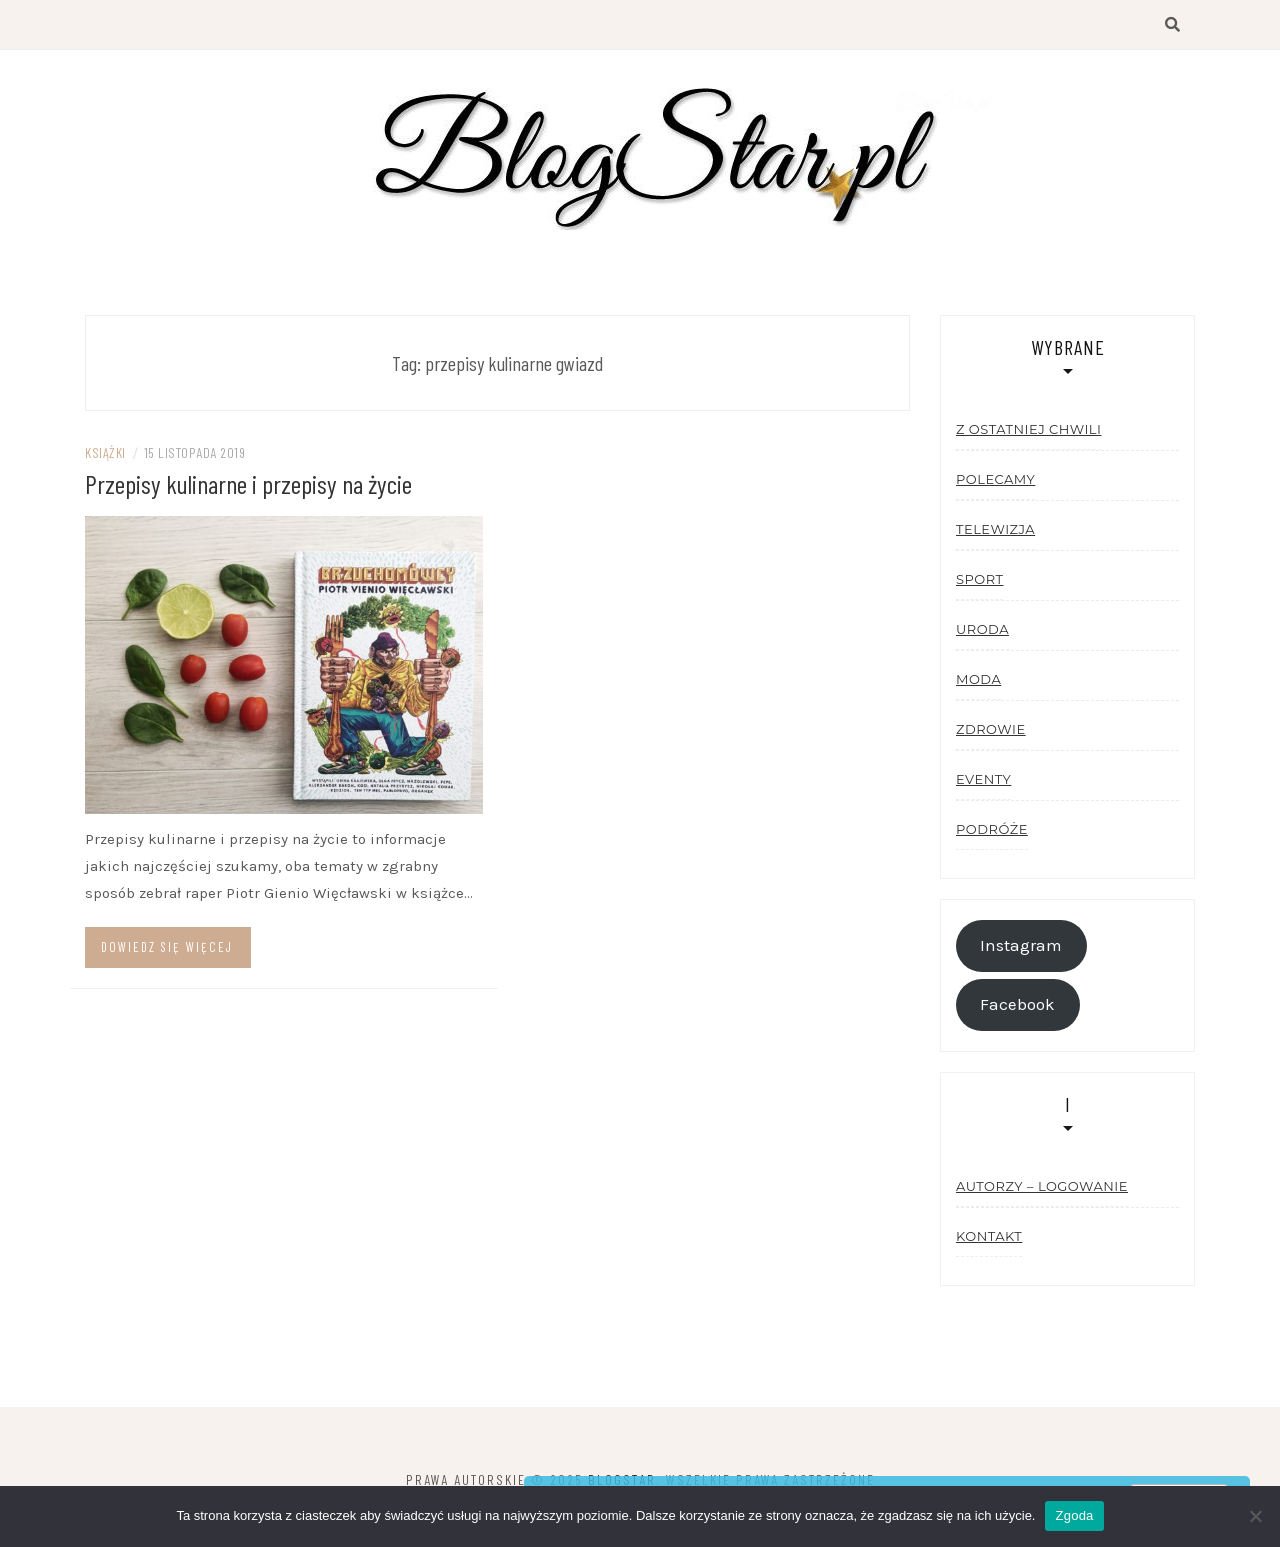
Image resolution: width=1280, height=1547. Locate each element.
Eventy (983, 779)
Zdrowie (991, 729)
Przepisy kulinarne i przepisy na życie (248, 483)
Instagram (1021, 945)
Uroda (982, 629)
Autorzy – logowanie (1042, 1186)
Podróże (992, 829)
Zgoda (1074, 1515)
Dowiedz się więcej (167, 947)
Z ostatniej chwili (1028, 429)
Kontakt (989, 1236)
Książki (105, 452)
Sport (979, 579)
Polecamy (995, 479)
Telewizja (995, 529)
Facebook (1017, 1004)
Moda (978, 679)
